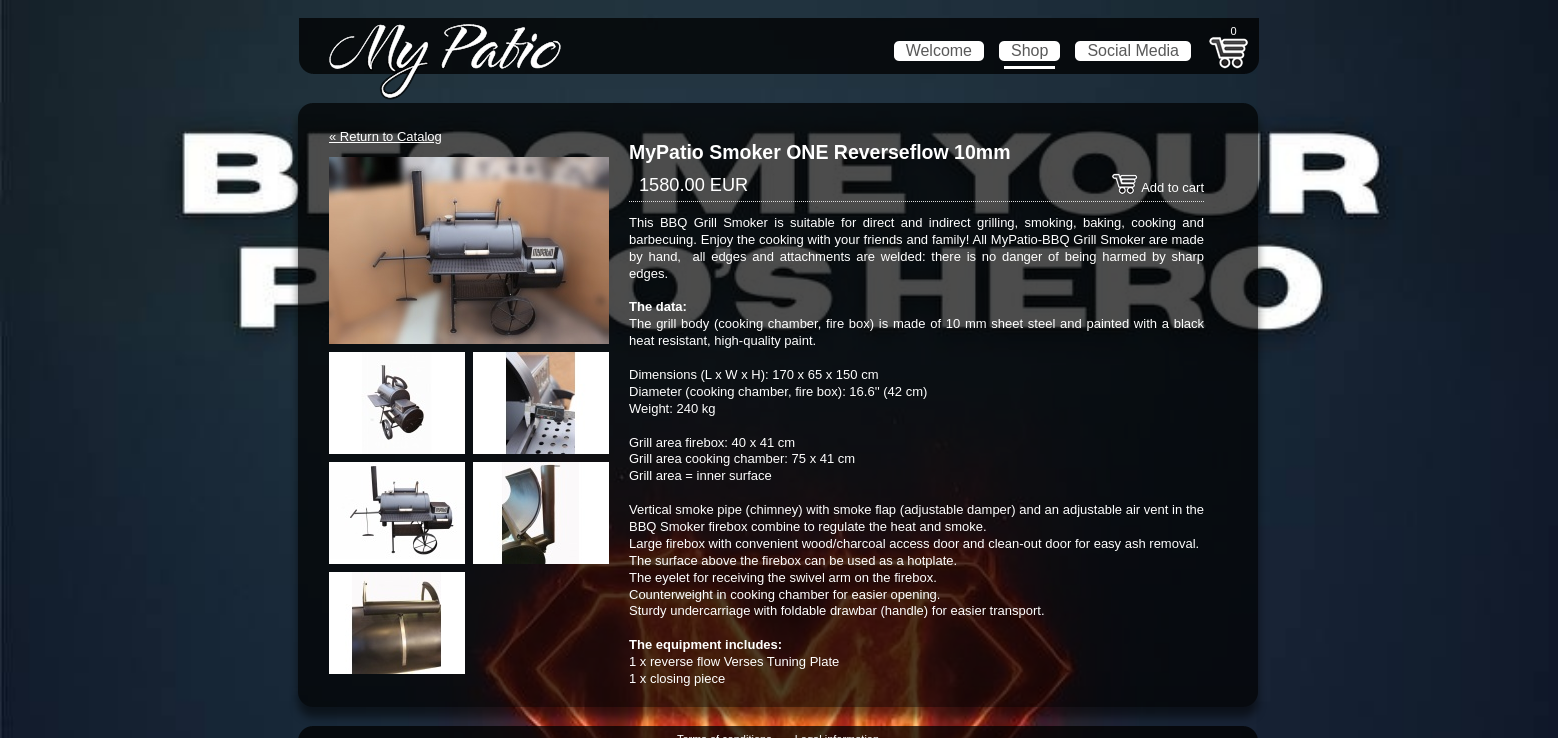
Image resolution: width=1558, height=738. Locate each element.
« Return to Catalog (385, 136)
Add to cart (1157, 187)
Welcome (939, 50)
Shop (1029, 50)
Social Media (1133, 50)
